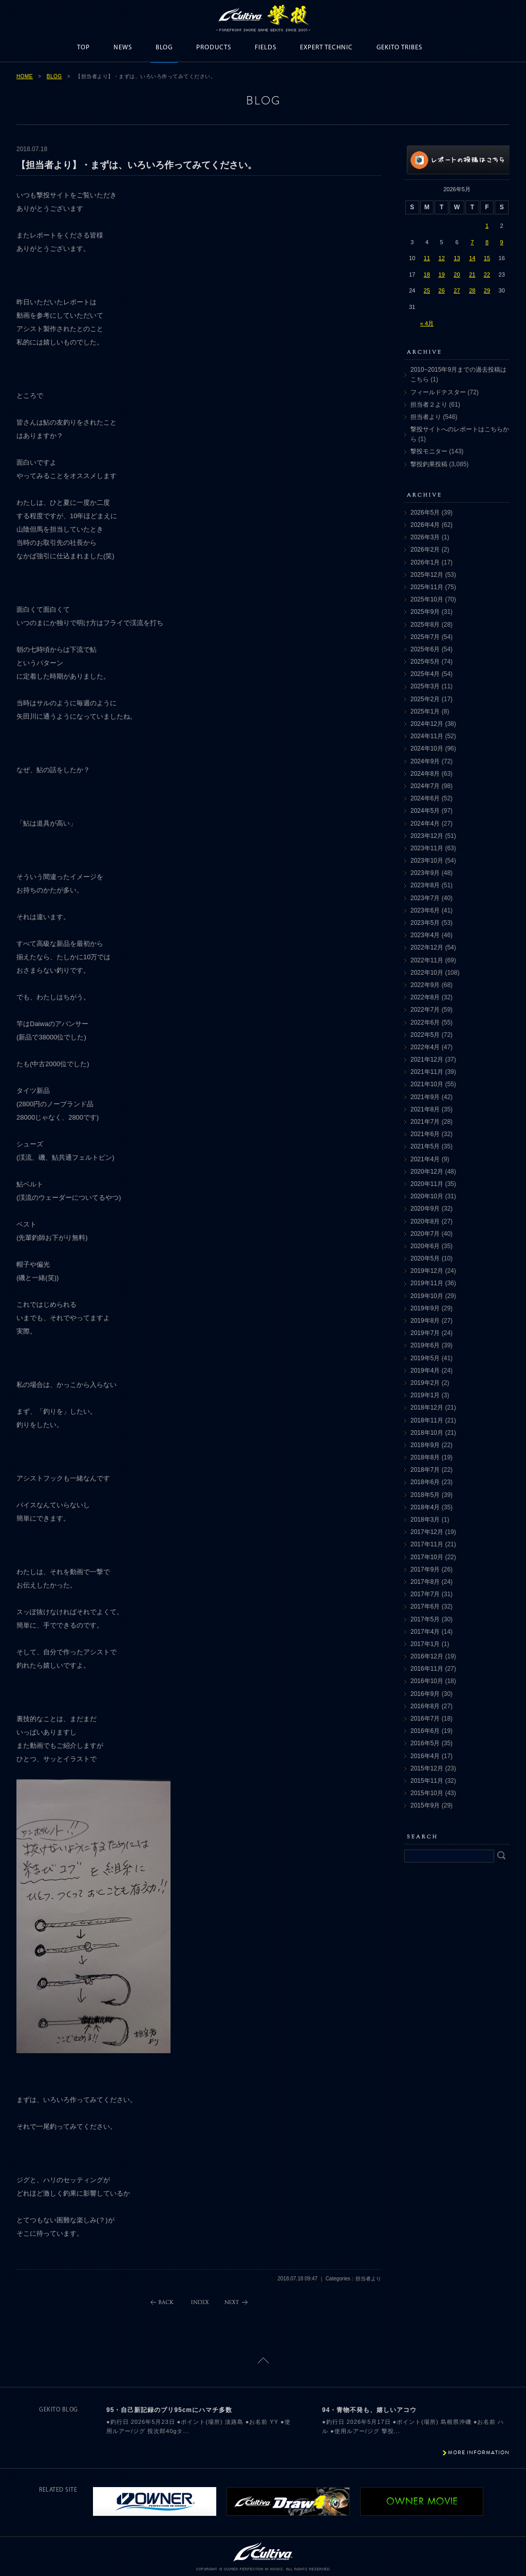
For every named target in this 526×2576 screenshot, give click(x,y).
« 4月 (427, 323)
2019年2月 (425, 1382)
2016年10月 (426, 1681)
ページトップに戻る (263, 2360)
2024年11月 (426, 736)
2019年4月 (425, 1370)
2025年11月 (426, 587)
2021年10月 (426, 1084)
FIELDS (265, 47)
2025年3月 (425, 686)
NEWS (123, 47)
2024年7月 (425, 786)
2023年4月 (425, 935)
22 (487, 274)
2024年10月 (426, 748)
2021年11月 (426, 1071)
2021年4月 (425, 1159)
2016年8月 (425, 1706)
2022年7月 (425, 1009)
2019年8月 (425, 1320)
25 (427, 290)
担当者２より (428, 404)
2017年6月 (425, 1606)
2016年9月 (425, 1693)
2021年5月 (425, 1146)
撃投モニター (428, 451)
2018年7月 (425, 1469)
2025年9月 (425, 611)
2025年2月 (425, 699)
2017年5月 (425, 1619)
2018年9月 (425, 1445)
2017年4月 (425, 1631)
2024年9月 (425, 761)
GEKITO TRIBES (399, 47)
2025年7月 (425, 637)
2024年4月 (425, 823)
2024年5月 (425, 810)
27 (457, 290)
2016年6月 (425, 1730)
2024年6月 (425, 798)
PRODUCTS (213, 47)
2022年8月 (425, 997)
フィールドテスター (438, 392)
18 (427, 274)
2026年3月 (425, 537)
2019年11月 (426, 1283)
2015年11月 (426, 1780)
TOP (83, 47)
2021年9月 (425, 1097)
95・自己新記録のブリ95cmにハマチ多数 (169, 2410)
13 (457, 258)
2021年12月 (426, 1059)
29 (487, 290)
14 (472, 258)
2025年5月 (425, 661)
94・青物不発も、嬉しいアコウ (369, 2410)
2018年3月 (425, 1519)
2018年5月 (425, 1495)
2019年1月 (425, 1395)
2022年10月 (426, 972)
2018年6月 (425, 1482)
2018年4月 (425, 1507)
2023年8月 (425, 885)
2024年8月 (425, 773)
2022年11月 (426, 960)
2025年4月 (425, 674)
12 (442, 258)
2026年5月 (425, 512)
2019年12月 (426, 1270)
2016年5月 (425, 1743)
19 (442, 274)
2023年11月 (426, 848)
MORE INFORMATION (479, 2452)
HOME (24, 76)
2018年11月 (426, 1420)
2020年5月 (425, 1258)
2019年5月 (425, 1358)
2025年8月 (425, 624)
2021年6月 (425, 1134)
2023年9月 (425, 872)
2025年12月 (426, 574)
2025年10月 (426, 599)
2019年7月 (425, 1333)
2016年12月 (426, 1656)
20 (457, 274)
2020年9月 (425, 1208)
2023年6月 (425, 910)
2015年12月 (426, 1768)
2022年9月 (425, 985)
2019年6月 (425, 1345)
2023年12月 (426, 835)
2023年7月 (425, 898)
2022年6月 (425, 1022)
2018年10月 (426, 1432)
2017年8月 (425, 1581)
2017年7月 (425, 1594)
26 (442, 290)
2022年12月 (426, 947)
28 (472, 290)
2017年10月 (426, 1557)
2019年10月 (426, 1296)
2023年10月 (426, 860)
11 (427, 258)
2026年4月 (425, 524)
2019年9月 (425, 1308)
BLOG (164, 47)
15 (487, 258)
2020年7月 (425, 1233)
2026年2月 (425, 549)
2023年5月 (425, 922)
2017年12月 (426, 1532)
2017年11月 (426, 1544)
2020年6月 (425, 1246)
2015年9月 (425, 1805)
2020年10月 (426, 1196)
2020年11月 (426, 1183)
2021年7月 (425, 1121)
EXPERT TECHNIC (326, 47)
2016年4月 (425, 1756)
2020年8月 (425, 1221)
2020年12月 (426, 1171)
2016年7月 (425, 1718)
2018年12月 (426, 1407)
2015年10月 (426, 1793)
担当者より (425, 417)
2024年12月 (426, 723)
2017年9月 (425, 1569)
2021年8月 (425, 1109)
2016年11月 (426, 1668)
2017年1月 (425, 1644)
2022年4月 (425, 1047)
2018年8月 (425, 1457)
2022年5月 (425, 1034)
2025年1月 (425, 711)
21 (472, 274)
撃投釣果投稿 (428, 464)
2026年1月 (425, 562)
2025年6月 (425, 649)
